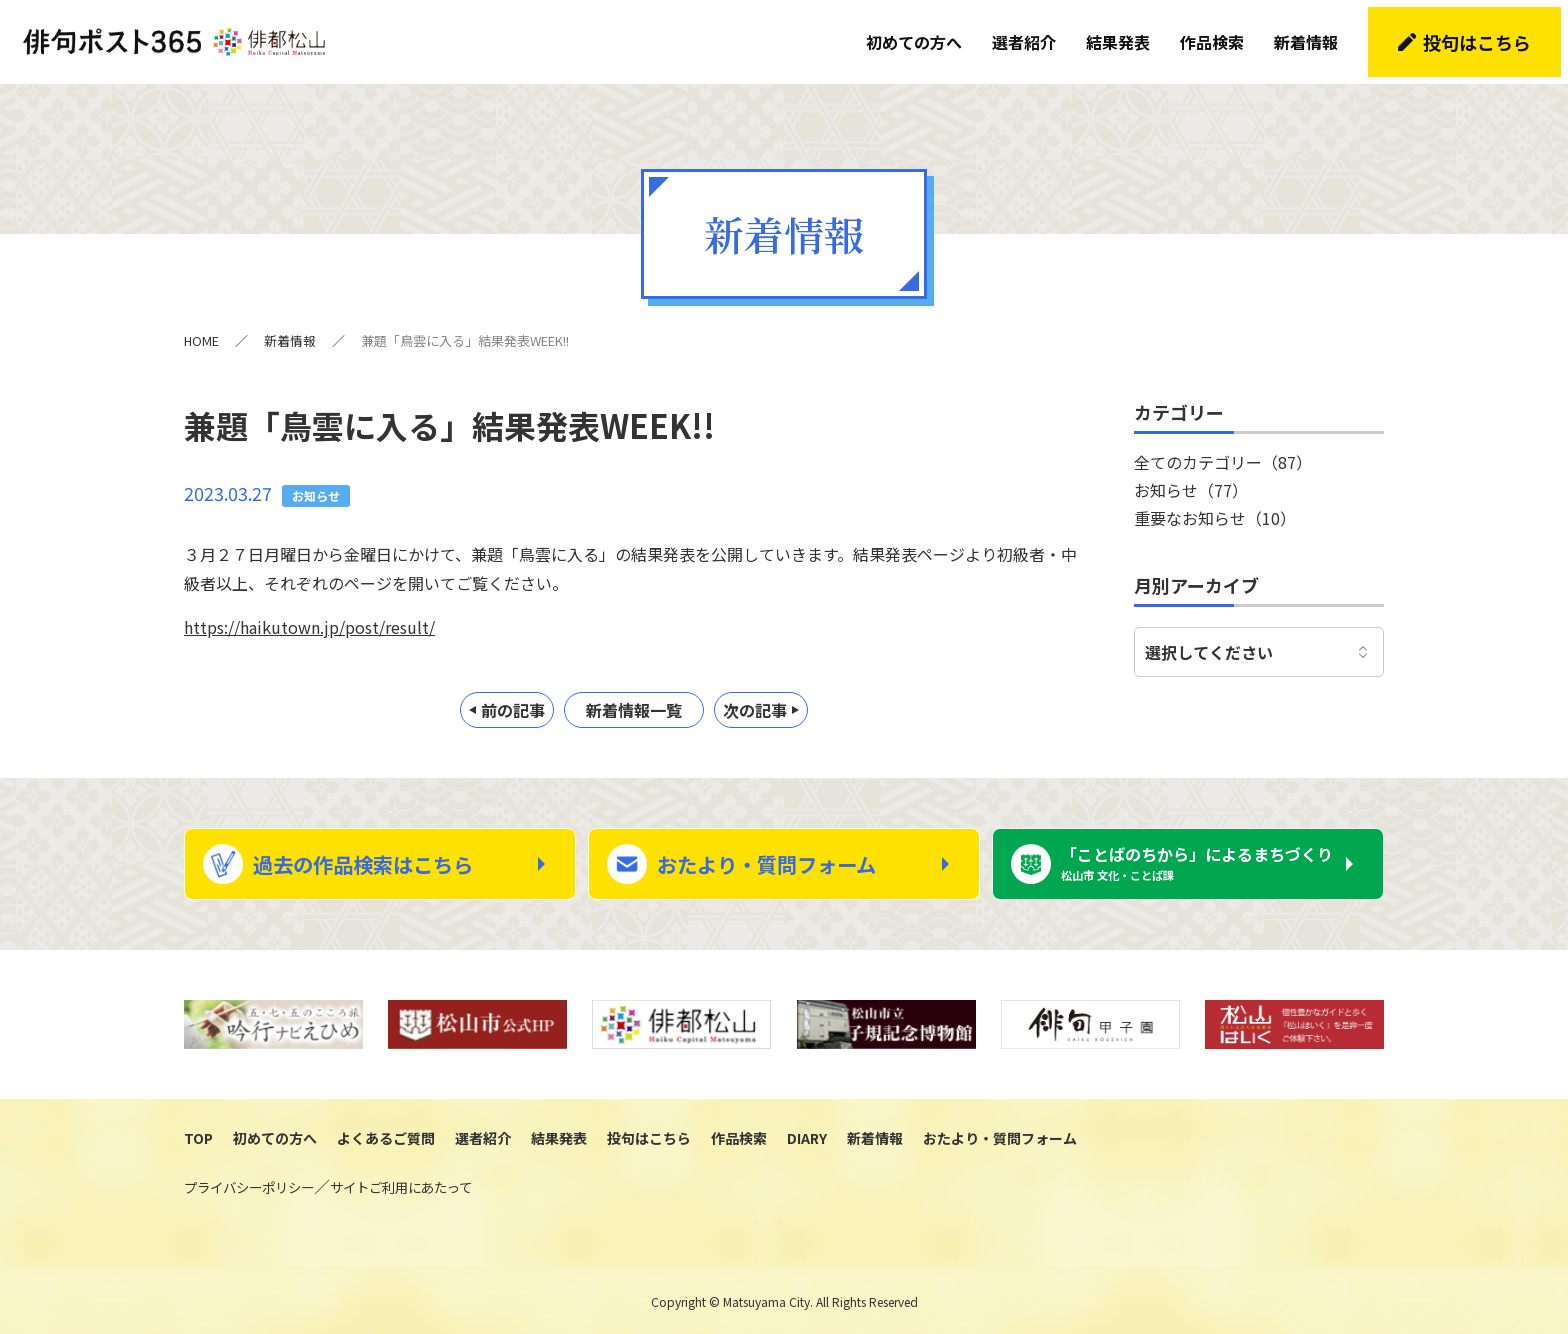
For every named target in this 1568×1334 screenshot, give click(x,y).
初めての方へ (921, 35)
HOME (202, 326)
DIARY (807, 1136)
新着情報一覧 (634, 696)
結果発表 (1125, 35)
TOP (198, 1136)
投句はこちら (1484, 35)
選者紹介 (1031, 35)
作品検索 (1219, 35)
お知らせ (1191, 475)
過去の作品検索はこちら (381, 855)
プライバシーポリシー (249, 1185)
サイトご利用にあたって (401, 1185)
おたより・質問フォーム (785, 855)
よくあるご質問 (386, 1136)
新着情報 (1313, 35)
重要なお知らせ (1215, 503)
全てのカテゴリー (1223, 447)
